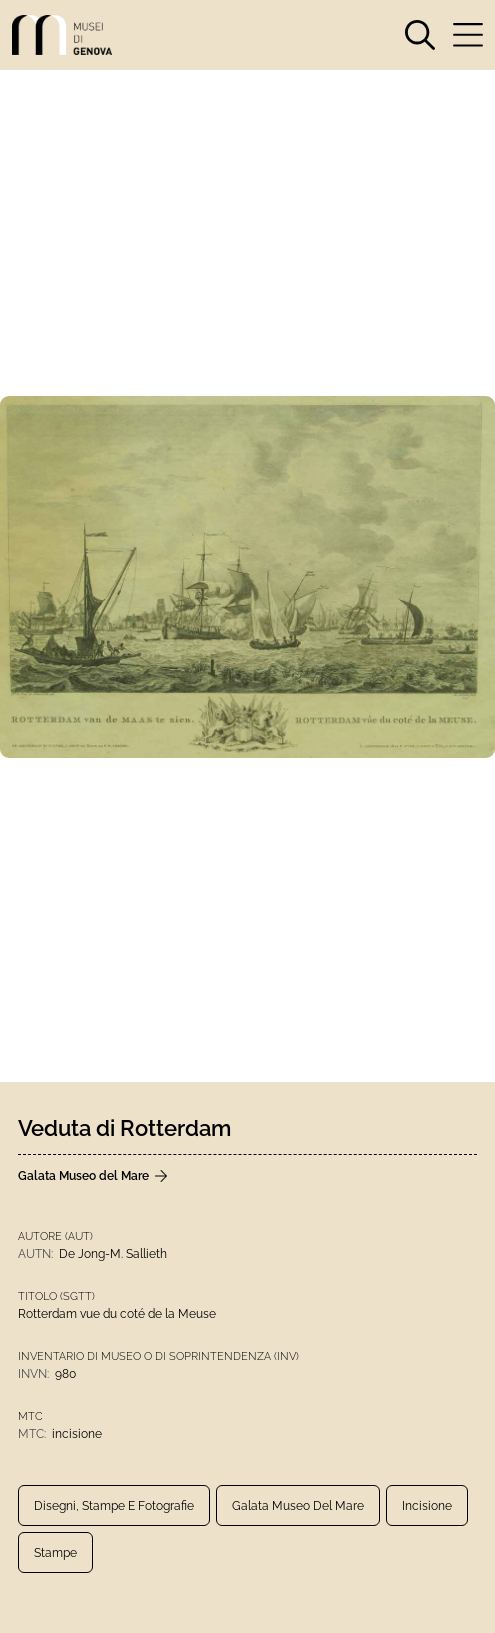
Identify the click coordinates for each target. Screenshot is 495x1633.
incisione (427, 1506)
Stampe (55, 1553)
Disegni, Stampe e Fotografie (114, 1506)
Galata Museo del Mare (298, 1506)
